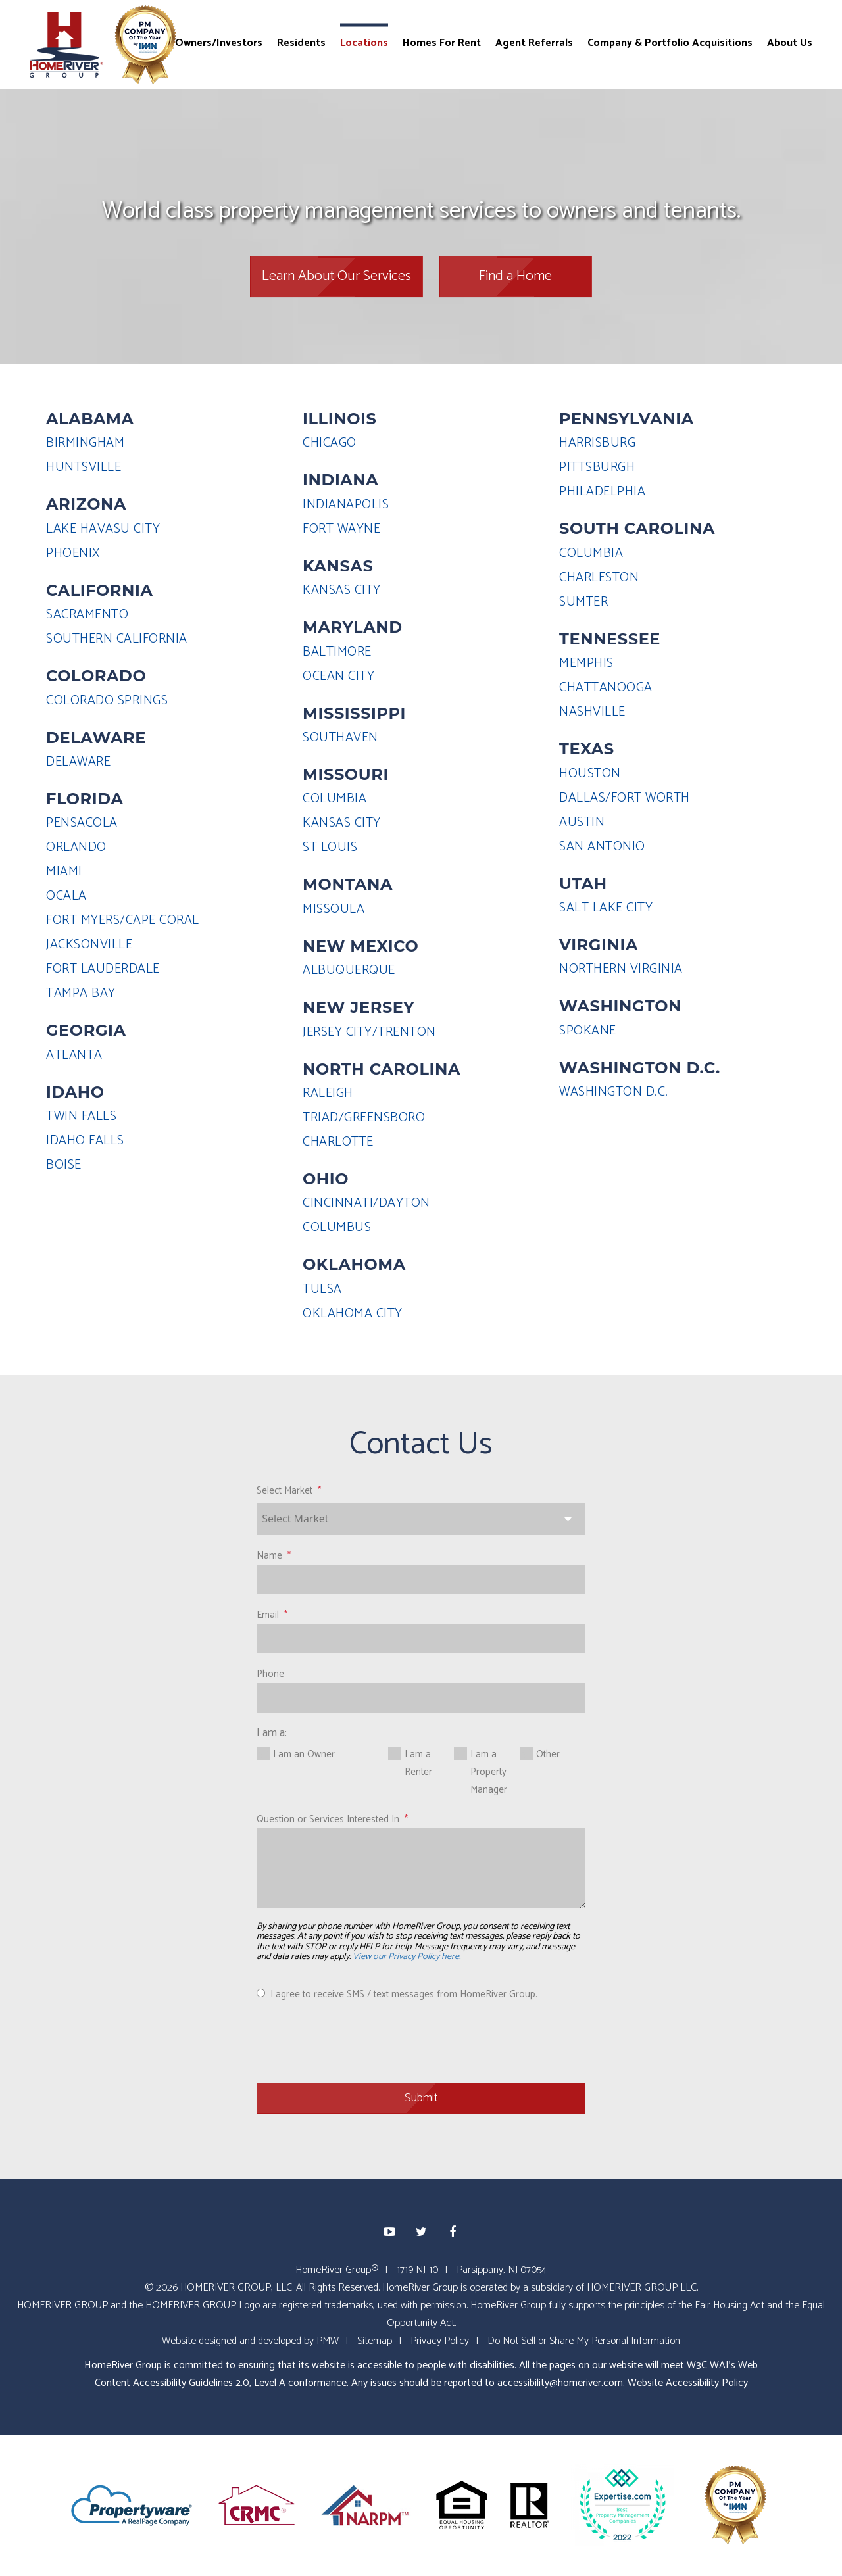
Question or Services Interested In (328, 1819)
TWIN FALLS (81, 1116)
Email (268, 1615)
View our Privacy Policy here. (406, 1956)
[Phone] (421, 1698)
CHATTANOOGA (606, 687)
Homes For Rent (442, 42)
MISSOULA (333, 909)
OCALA (66, 896)
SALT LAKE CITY (606, 908)
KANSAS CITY (342, 590)
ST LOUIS (330, 847)
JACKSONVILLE (89, 945)
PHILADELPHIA (602, 491)
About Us (789, 42)
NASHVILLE (592, 712)
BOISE (64, 1165)
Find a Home (515, 276)
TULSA (322, 1289)
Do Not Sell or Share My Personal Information (583, 2341)
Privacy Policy (439, 2341)
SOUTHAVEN (340, 737)
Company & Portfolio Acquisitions (670, 42)
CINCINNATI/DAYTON (366, 1203)
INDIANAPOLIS (346, 505)
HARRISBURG (597, 443)
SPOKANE (587, 1031)
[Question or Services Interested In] (421, 1868)
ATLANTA (74, 1055)
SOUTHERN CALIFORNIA (116, 639)
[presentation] (357, 2040)
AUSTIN (582, 822)
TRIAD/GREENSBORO (364, 1118)
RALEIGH (328, 1093)
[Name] (421, 1579)
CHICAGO (330, 443)
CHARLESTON (599, 578)
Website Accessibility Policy (688, 2383)
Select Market (284, 1490)
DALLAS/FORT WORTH (624, 798)
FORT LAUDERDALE (103, 969)
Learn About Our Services (336, 276)
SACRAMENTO (87, 614)
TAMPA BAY (81, 993)
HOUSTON (590, 774)
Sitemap (374, 2341)
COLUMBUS (337, 1227)
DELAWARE (78, 762)
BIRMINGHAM (85, 443)
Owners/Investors (218, 42)
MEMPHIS (586, 663)
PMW (327, 2341)
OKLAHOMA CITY (353, 1314)
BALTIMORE (337, 652)
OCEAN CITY (338, 676)
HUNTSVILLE (83, 467)
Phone (270, 1674)
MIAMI (64, 872)
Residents (301, 42)
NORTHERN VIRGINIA (621, 969)
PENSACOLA (82, 823)
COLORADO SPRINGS (107, 701)
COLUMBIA (334, 799)
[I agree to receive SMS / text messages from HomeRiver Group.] (261, 1993)
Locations (364, 42)
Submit (421, 2098)
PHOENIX (73, 553)
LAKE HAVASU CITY (103, 529)
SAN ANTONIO (602, 847)
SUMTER (583, 602)
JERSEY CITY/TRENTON (369, 1032)
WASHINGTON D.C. (613, 1092)
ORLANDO (76, 847)
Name (269, 1555)
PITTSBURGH (597, 467)
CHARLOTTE (338, 1142)
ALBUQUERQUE (349, 970)
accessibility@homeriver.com (560, 2383)
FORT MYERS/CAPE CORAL (122, 920)
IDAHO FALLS (85, 1141)
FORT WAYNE (341, 529)
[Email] (421, 1638)
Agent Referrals (534, 42)
